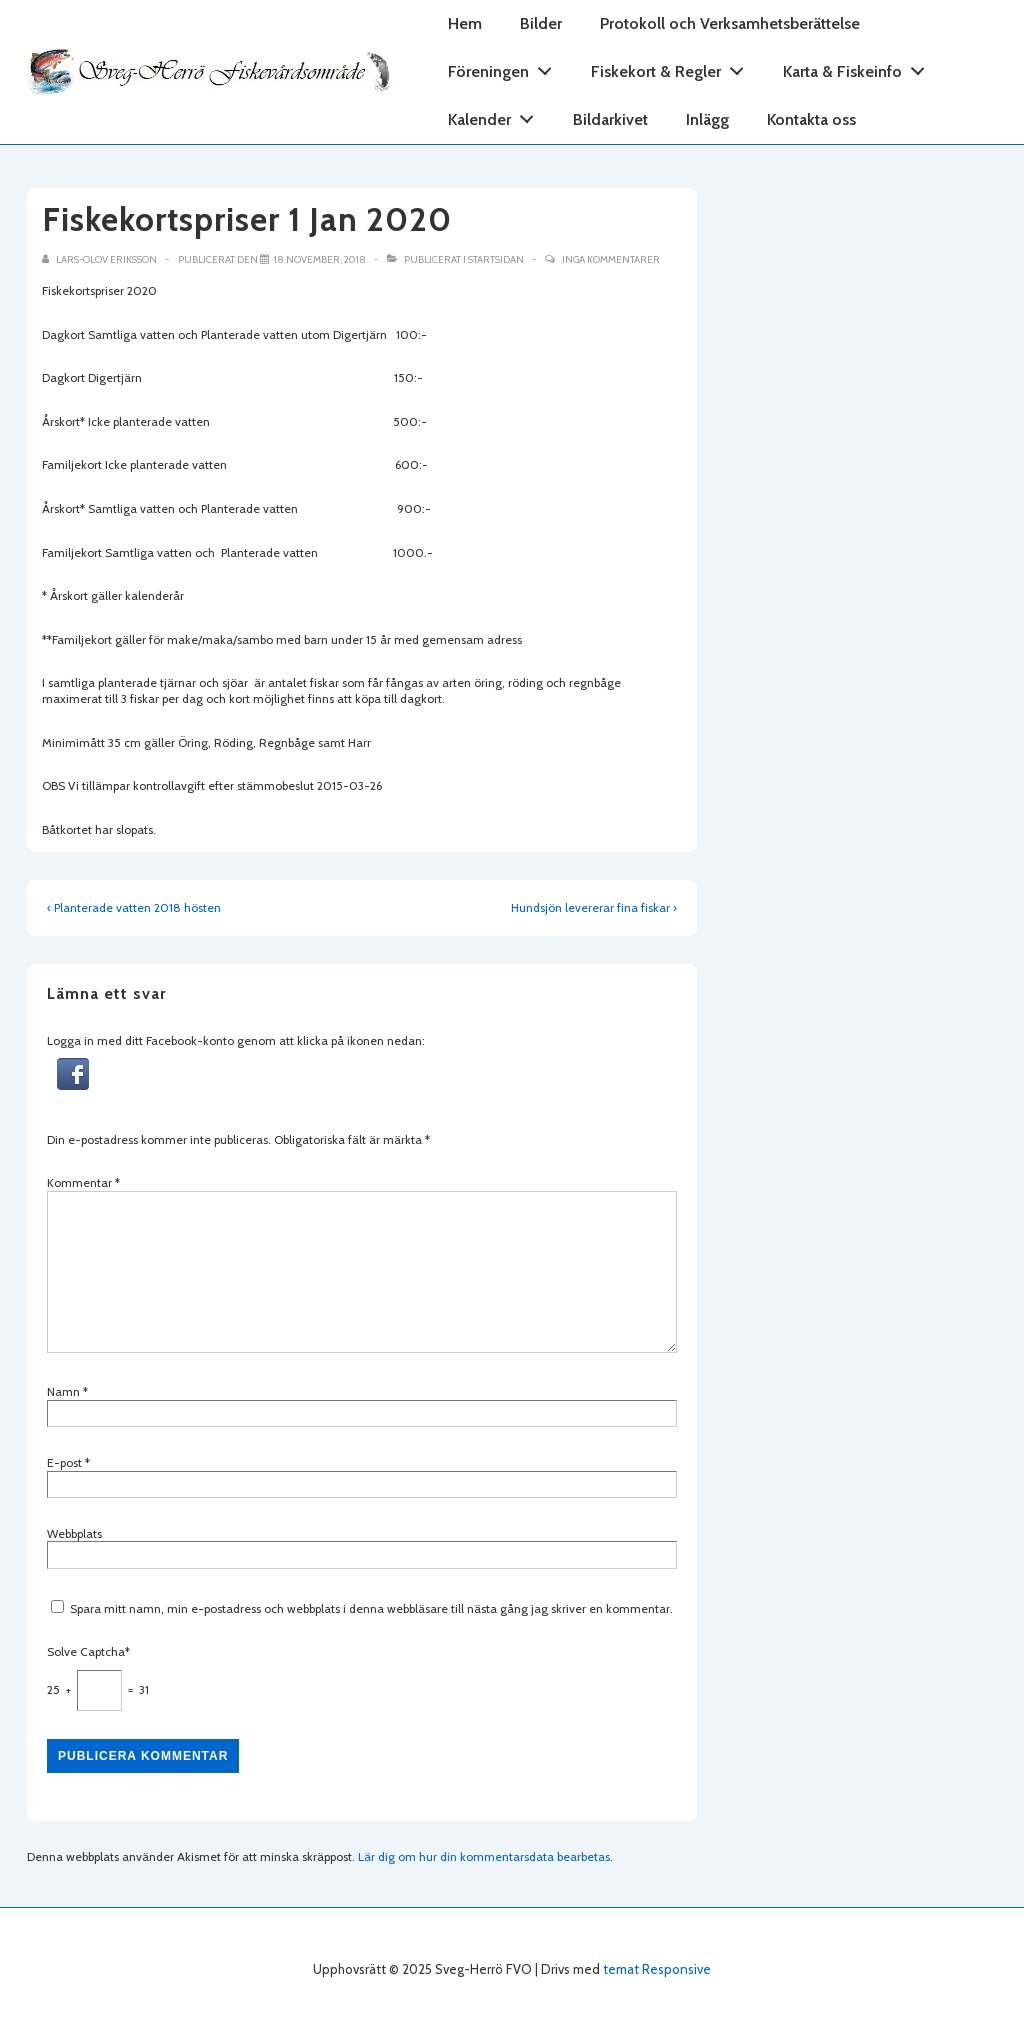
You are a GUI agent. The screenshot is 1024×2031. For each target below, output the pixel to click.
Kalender (496, 115)
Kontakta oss (811, 119)
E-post (64, 1462)
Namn (63, 1391)
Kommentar (83, 1182)
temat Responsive (657, 1969)
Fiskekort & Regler (673, 67)
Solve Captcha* (88, 1651)
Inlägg (707, 119)
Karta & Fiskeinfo (859, 67)
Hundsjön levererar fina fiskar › (594, 907)
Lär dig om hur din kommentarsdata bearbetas (484, 1856)
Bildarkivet (610, 119)
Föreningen (505, 67)
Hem (465, 23)
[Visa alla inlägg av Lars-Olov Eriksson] (100, 259)
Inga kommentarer (611, 259)
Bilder (541, 23)
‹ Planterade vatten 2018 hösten (134, 907)
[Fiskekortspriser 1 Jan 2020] (320, 259)
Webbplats (74, 1533)
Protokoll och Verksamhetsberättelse (730, 23)
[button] (73, 1085)
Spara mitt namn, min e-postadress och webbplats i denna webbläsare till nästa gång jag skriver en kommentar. (371, 1608)
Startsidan (496, 259)
